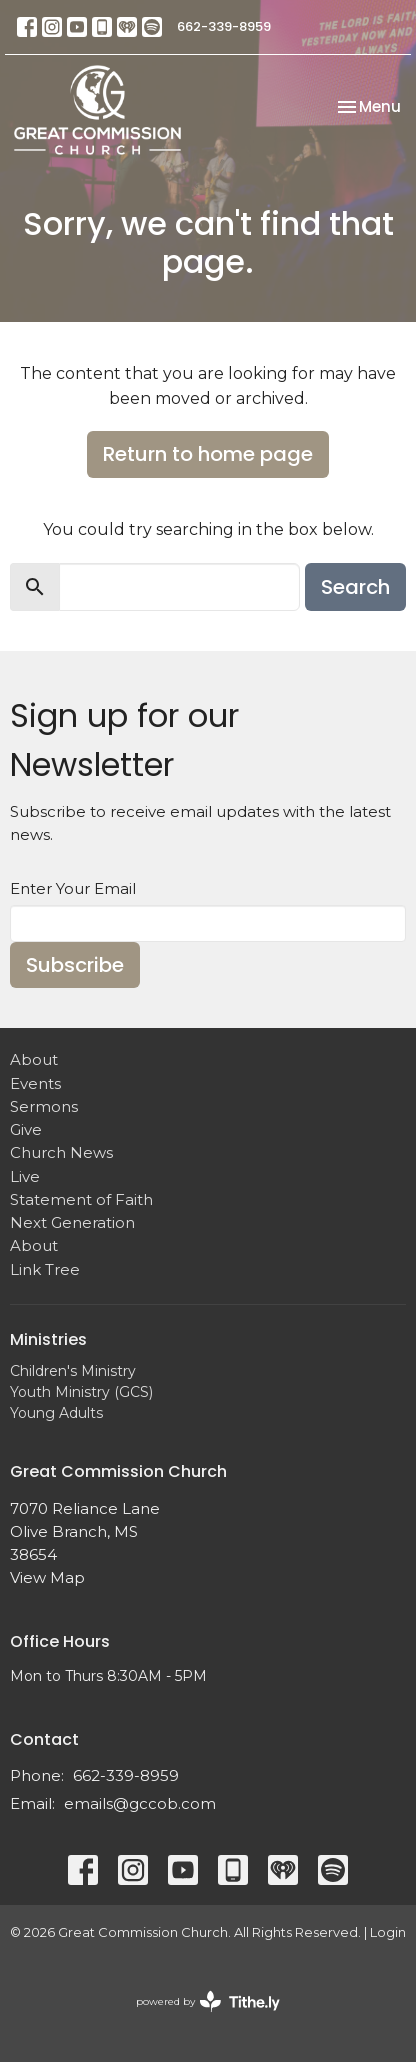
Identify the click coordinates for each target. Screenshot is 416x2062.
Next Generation (72, 1222)
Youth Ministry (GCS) (81, 1392)
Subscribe (75, 965)
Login (388, 1932)
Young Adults (56, 1413)
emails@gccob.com (140, 1803)
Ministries (48, 1339)
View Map (47, 1577)
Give (26, 1129)
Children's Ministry (73, 1371)
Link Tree (45, 1269)
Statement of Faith (81, 1199)
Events (35, 1083)
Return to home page (208, 454)
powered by (208, 2001)
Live (25, 1176)
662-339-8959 (224, 26)
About (34, 1059)
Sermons (44, 1106)
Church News (61, 1152)
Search (355, 587)
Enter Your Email (73, 888)
